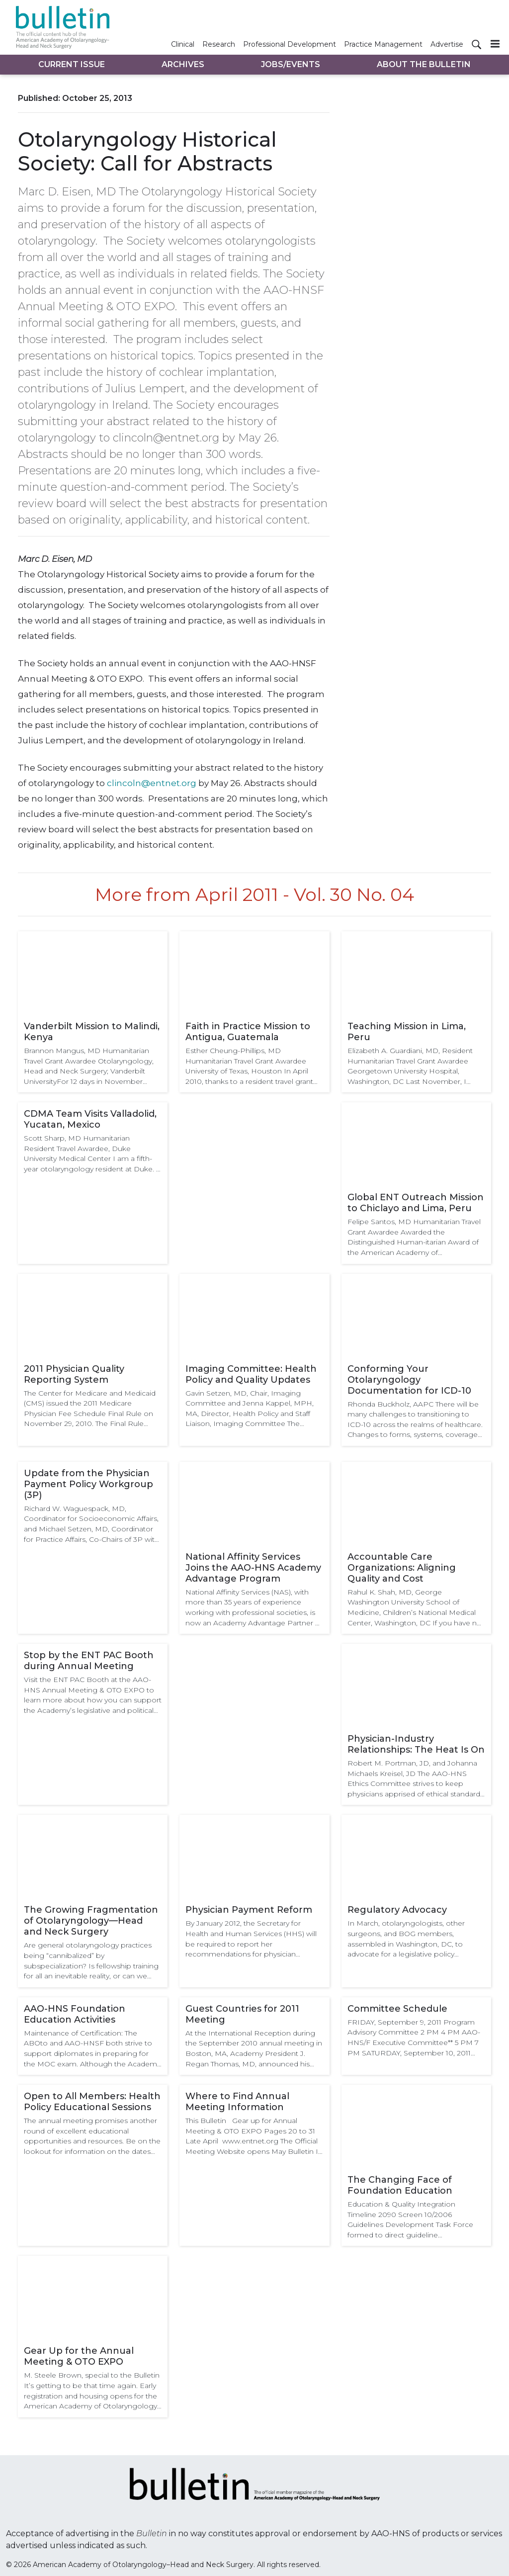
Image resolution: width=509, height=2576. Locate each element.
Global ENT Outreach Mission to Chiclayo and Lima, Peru (415, 1203)
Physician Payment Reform (248, 1909)
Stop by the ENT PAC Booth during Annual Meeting (89, 1661)
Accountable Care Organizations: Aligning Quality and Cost (401, 1567)
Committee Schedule (397, 2008)
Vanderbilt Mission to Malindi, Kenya (92, 1032)
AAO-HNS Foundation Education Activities (74, 2014)
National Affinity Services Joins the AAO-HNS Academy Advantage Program (253, 1567)
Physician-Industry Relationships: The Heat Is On (416, 1744)
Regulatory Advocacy (397, 1909)
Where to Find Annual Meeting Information (237, 2102)
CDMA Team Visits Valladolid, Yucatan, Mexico (90, 1119)
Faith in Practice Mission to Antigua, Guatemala (247, 1032)
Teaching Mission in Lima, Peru (406, 1032)
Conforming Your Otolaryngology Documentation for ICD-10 (409, 1379)
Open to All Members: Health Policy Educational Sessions (92, 2102)
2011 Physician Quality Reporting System (74, 1374)
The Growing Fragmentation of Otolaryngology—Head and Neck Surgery (91, 1920)
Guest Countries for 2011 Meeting (242, 2014)
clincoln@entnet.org (151, 783)
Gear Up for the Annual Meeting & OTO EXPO (79, 2356)
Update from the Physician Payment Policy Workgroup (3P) (88, 1484)
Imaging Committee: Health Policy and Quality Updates (251, 1374)
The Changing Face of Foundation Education (399, 2185)
